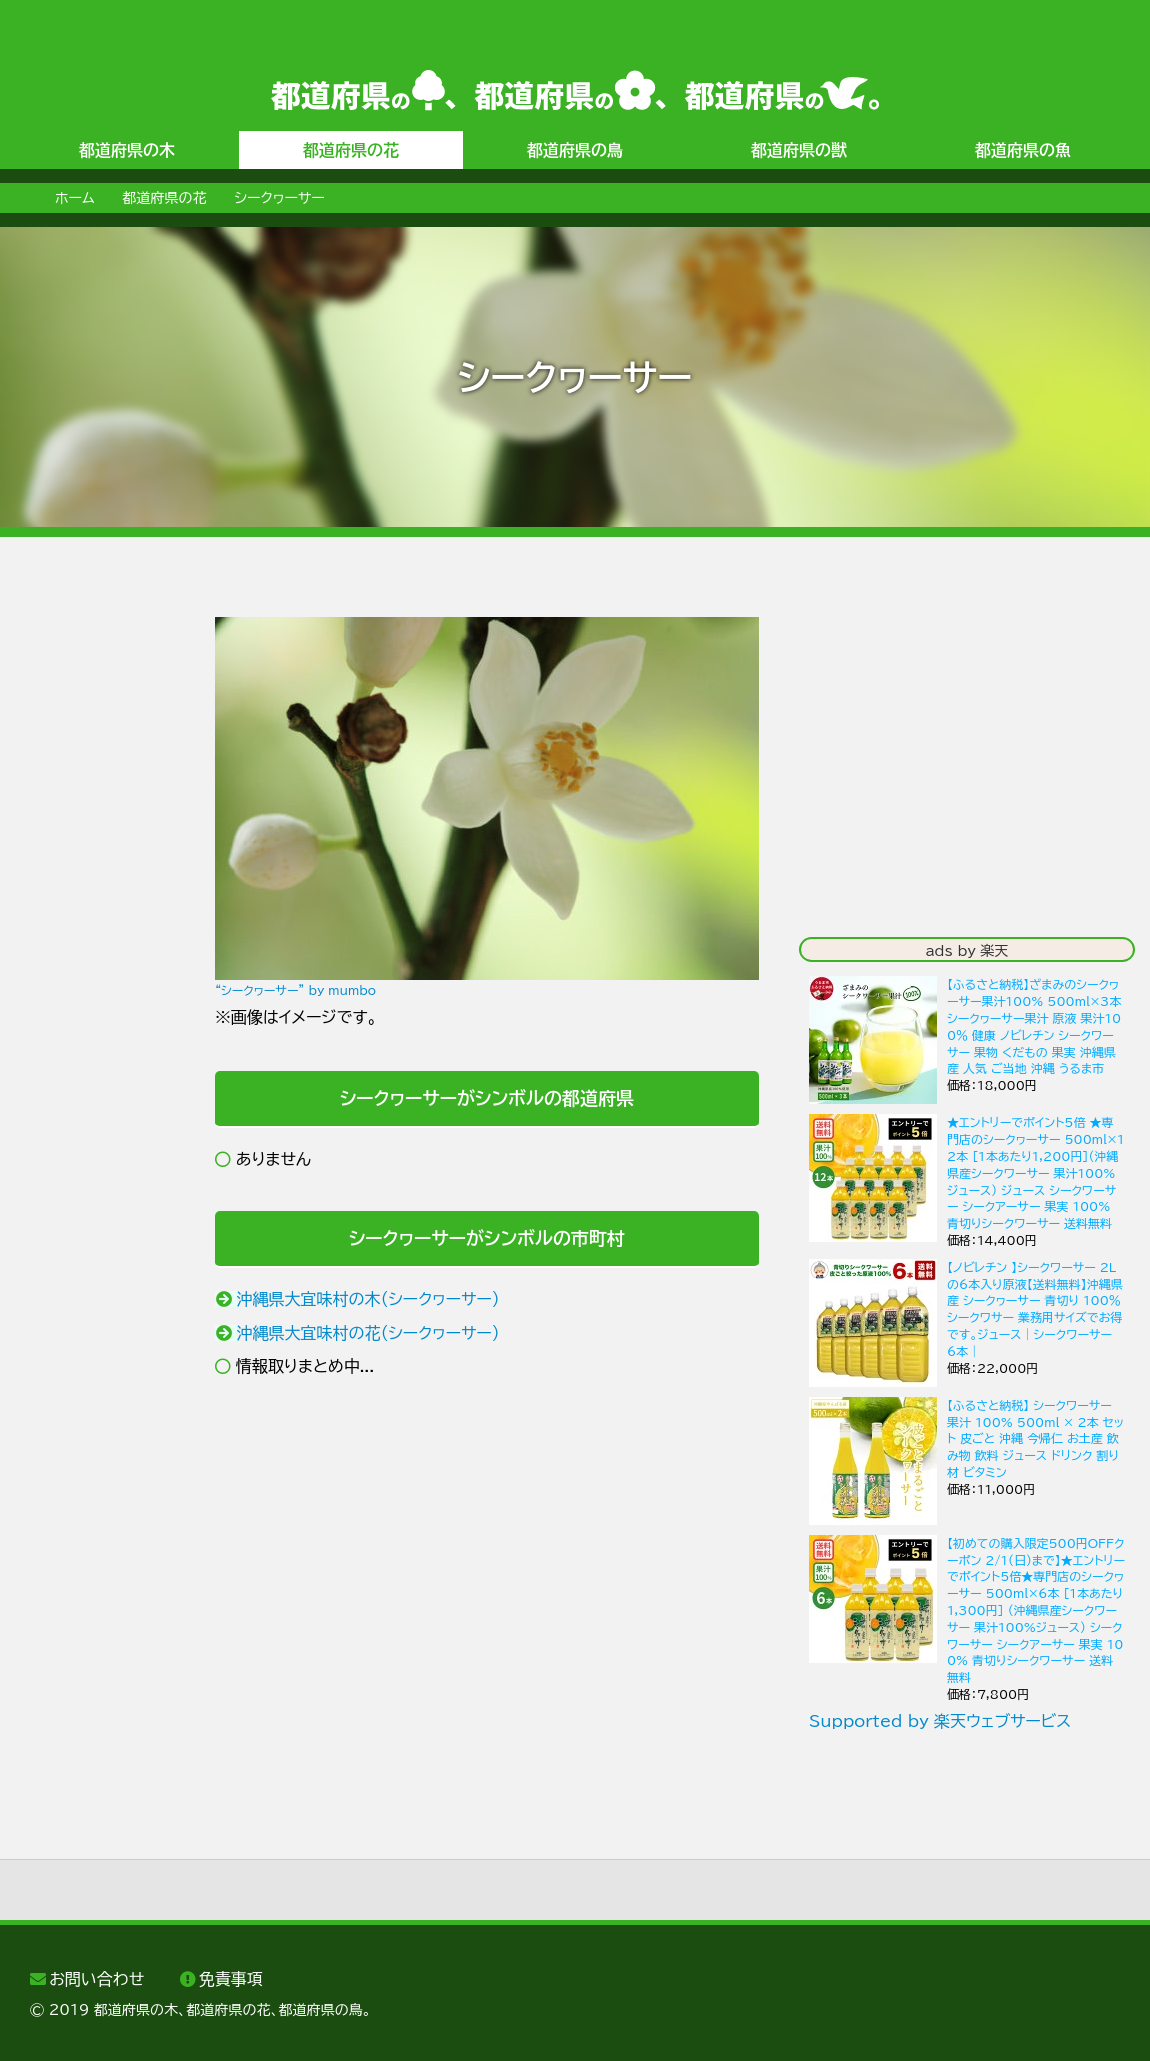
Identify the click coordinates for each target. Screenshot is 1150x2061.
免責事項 (231, 1979)
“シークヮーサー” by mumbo (295, 990)
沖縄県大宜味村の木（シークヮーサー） (368, 1299)
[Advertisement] (95, 917)
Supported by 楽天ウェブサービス (940, 1721)
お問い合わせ (96, 1979)
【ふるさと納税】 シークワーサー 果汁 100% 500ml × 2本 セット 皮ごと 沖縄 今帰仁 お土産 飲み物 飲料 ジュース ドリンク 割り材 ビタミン (1035, 1438)
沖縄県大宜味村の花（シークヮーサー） (368, 1333)
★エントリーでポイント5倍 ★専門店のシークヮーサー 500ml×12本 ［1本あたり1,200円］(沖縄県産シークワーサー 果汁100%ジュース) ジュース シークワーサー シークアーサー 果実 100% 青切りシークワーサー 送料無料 (1036, 1172)
